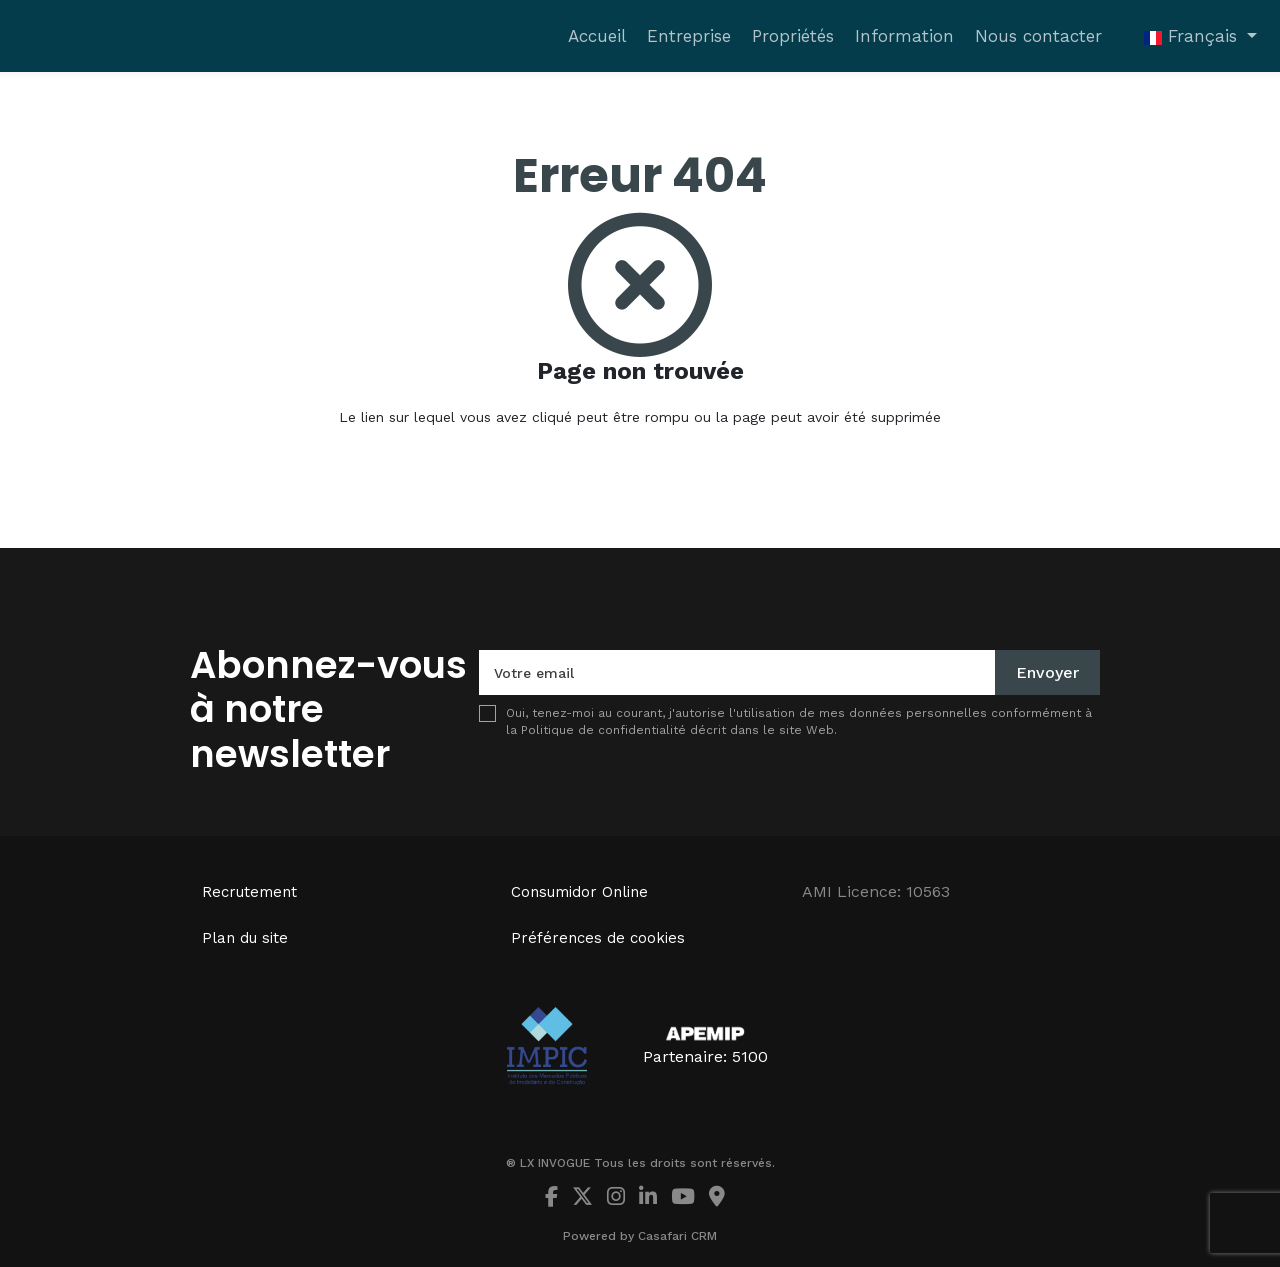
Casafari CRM (677, 1236)
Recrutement (249, 892)
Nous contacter (1038, 36)
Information (904, 36)
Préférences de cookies (598, 938)
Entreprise (689, 36)
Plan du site (245, 938)
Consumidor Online (579, 892)
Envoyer (1047, 672)
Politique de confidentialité (603, 730)
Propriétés (793, 36)
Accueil (597, 36)
